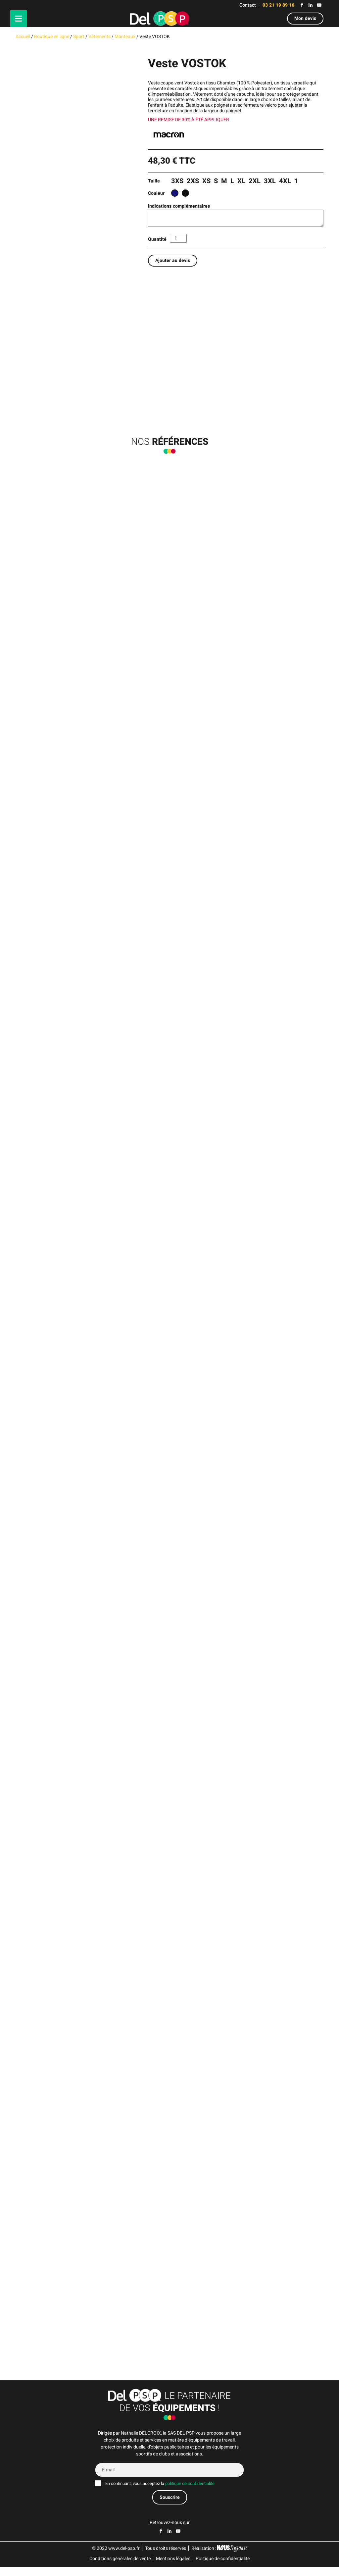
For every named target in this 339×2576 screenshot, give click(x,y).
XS (206, 181)
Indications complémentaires (179, 206)
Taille (154, 181)
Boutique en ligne (51, 36)
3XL (270, 181)
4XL (285, 181)
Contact (247, 5)
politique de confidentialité (190, 2493)
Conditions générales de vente (120, 2567)
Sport (78, 36)
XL (241, 181)
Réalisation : (219, 2557)
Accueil (23, 36)
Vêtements (99, 36)
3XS (177, 181)
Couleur (156, 193)
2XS (193, 181)
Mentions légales (173, 2567)
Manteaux (125, 36)
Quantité (157, 239)
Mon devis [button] (305, 18)
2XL (255, 181)
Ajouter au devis (172, 260)
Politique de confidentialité (223, 2567)
